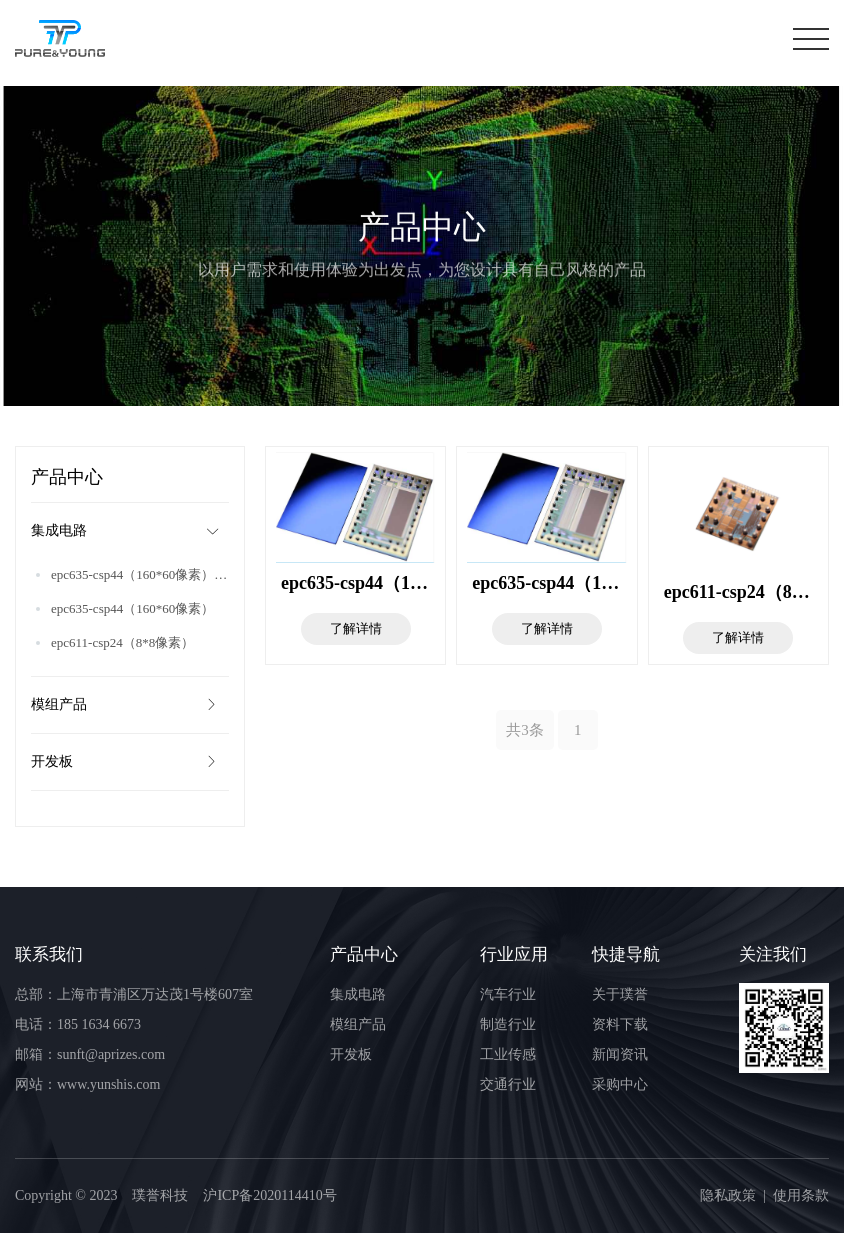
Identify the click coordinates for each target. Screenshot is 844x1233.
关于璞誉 (620, 994)
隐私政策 (728, 1195)
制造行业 (508, 1024)
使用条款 (801, 1195)
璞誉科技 (160, 1195)
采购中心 (620, 1084)
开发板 (125, 762)
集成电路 (128, 531)
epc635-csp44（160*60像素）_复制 (140, 574)
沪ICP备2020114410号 (269, 1195)
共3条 (525, 730)
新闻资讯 (620, 1054)
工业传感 (508, 1054)
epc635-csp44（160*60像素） (132, 608)
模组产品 (125, 705)
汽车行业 (508, 994)
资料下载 (620, 1024)
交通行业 (508, 1084)
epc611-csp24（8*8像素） (122, 642)
